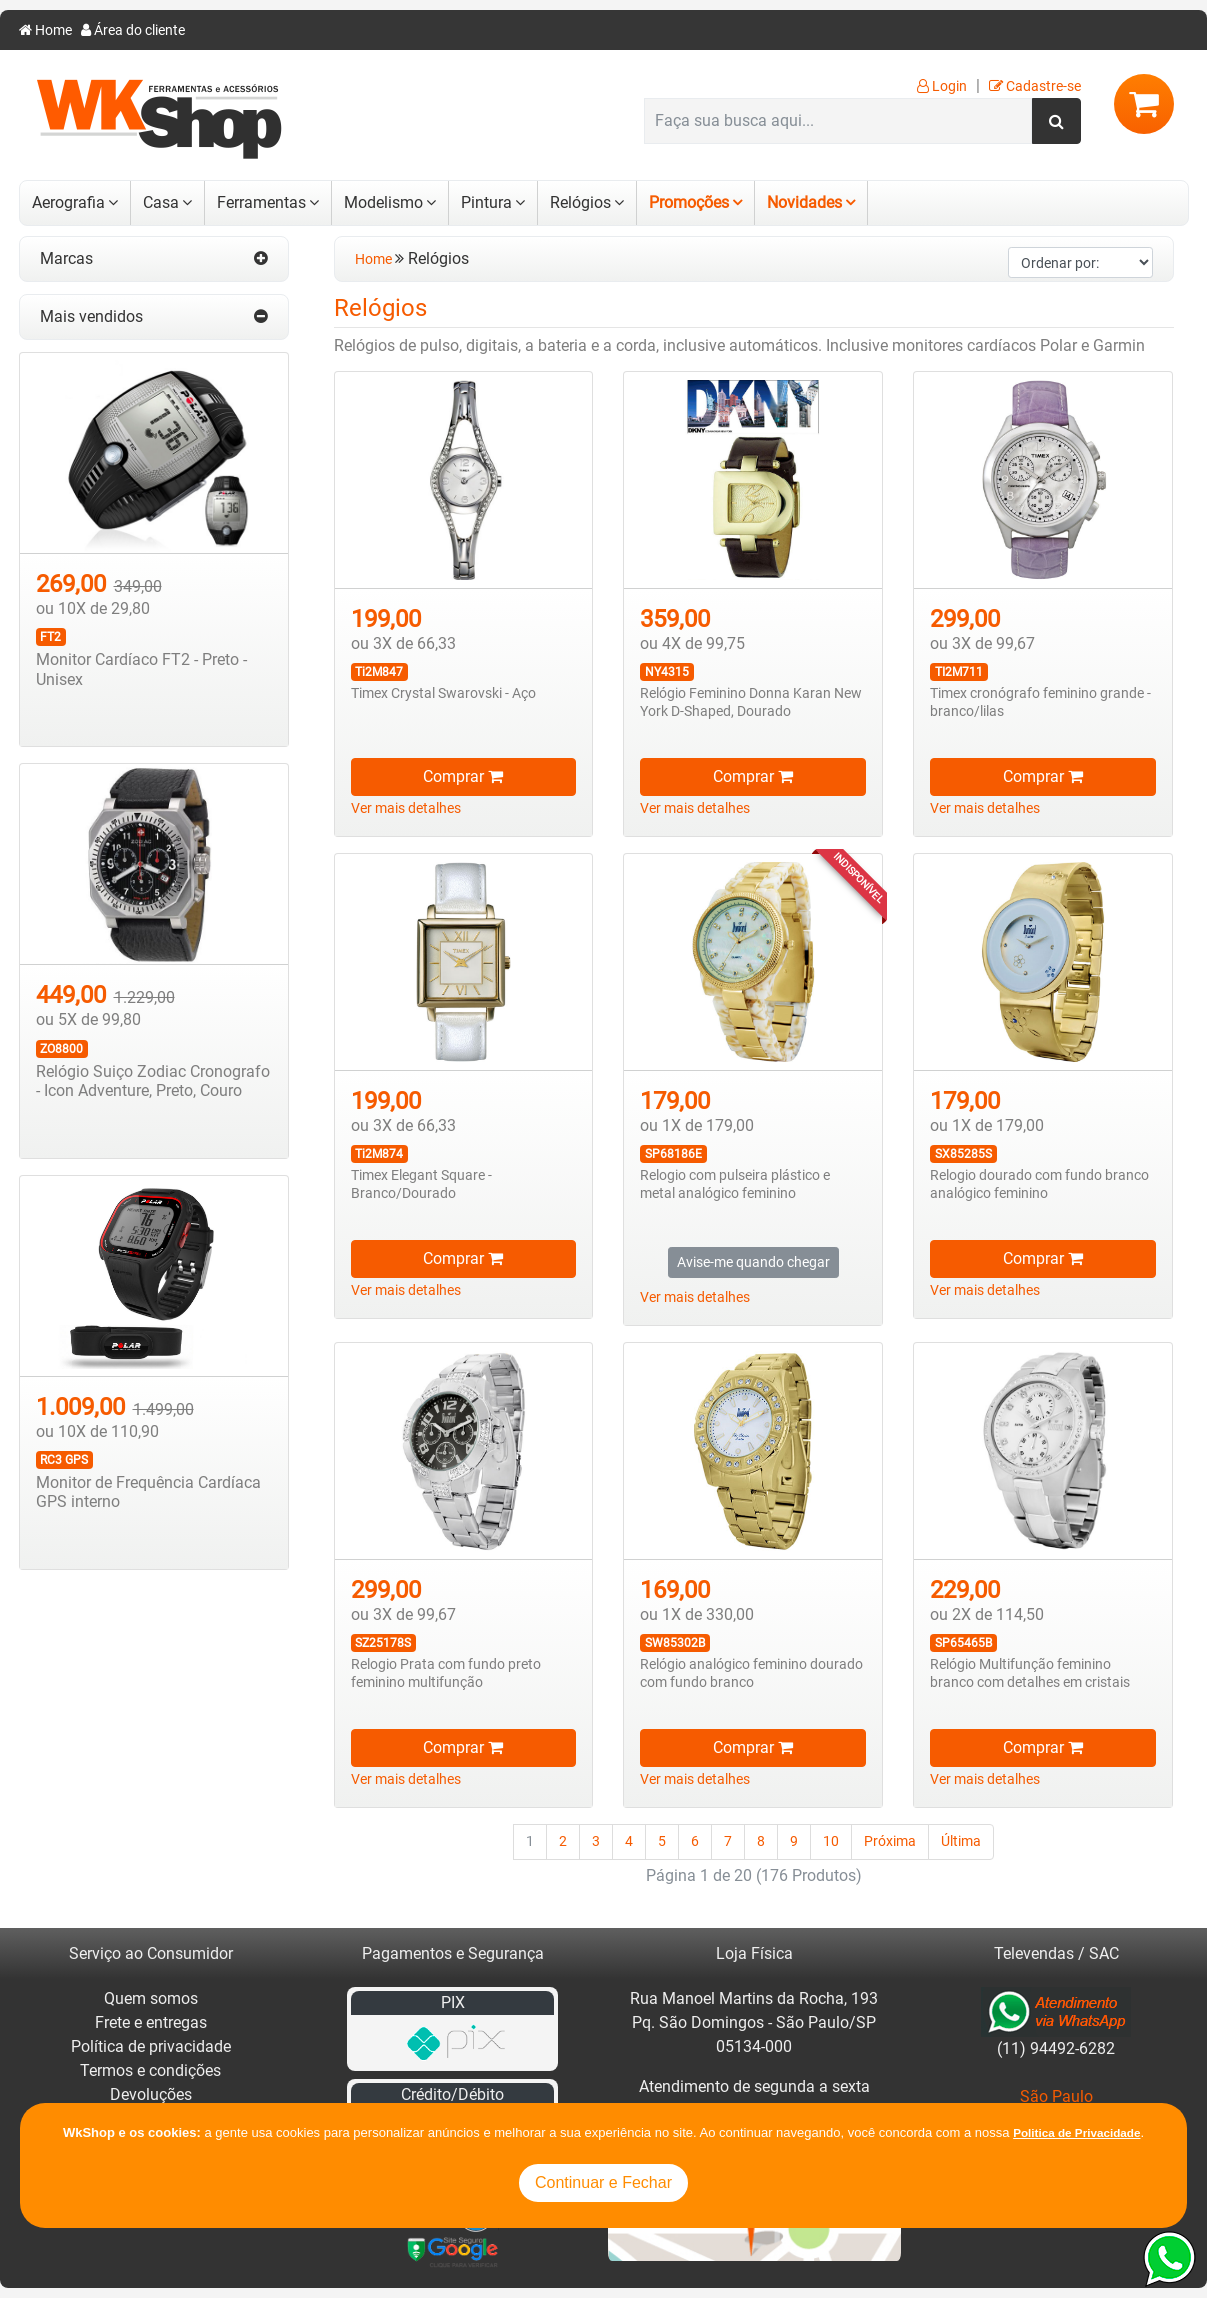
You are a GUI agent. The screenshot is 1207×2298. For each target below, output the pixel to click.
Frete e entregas (151, 2022)
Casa (161, 202)
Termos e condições (150, 2070)
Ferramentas (261, 202)
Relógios (580, 202)
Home (45, 30)
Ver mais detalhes (406, 808)
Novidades (804, 202)
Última (961, 1841)
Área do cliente (133, 30)
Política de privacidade (151, 2046)
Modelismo (383, 202)
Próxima (890, 1841)
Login (942, 86)
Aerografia (68, 202)
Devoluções (151, 2094)
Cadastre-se (1035, 86)
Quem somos (151, 1998)
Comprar (463, 776)
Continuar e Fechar (603, 2182)
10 (831, 1841)
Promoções (689, 202)
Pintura (486, 202)
